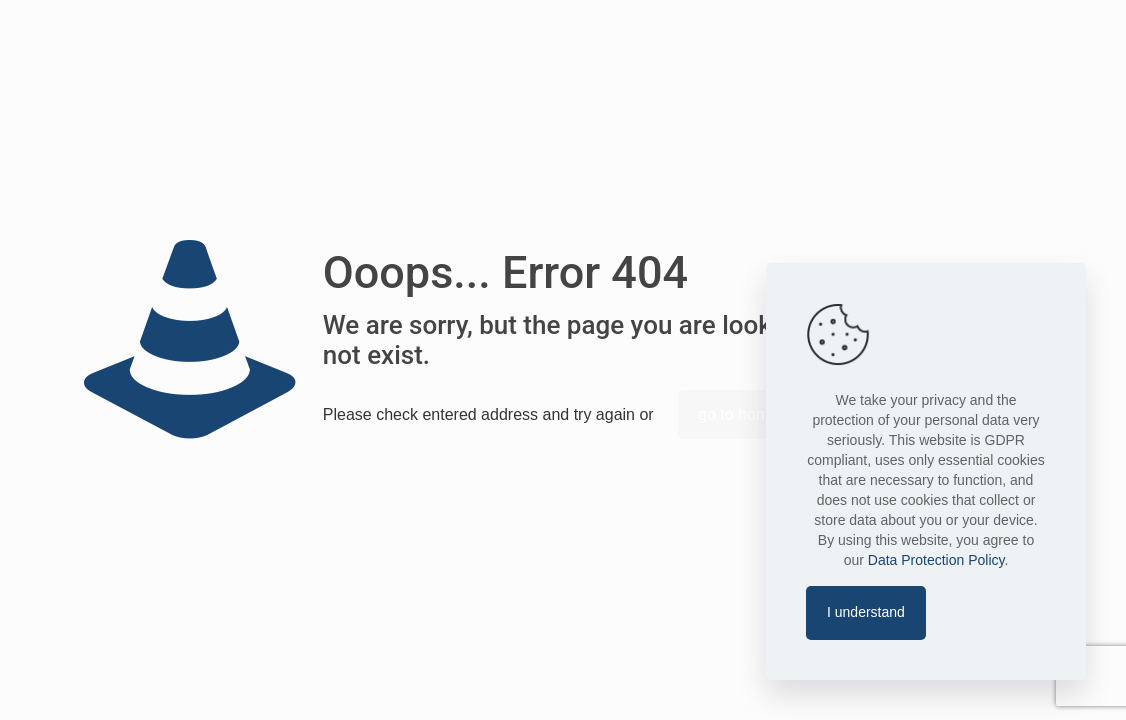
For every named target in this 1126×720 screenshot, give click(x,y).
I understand (866, 612)
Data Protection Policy (936, 560)
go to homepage (756, 414)
